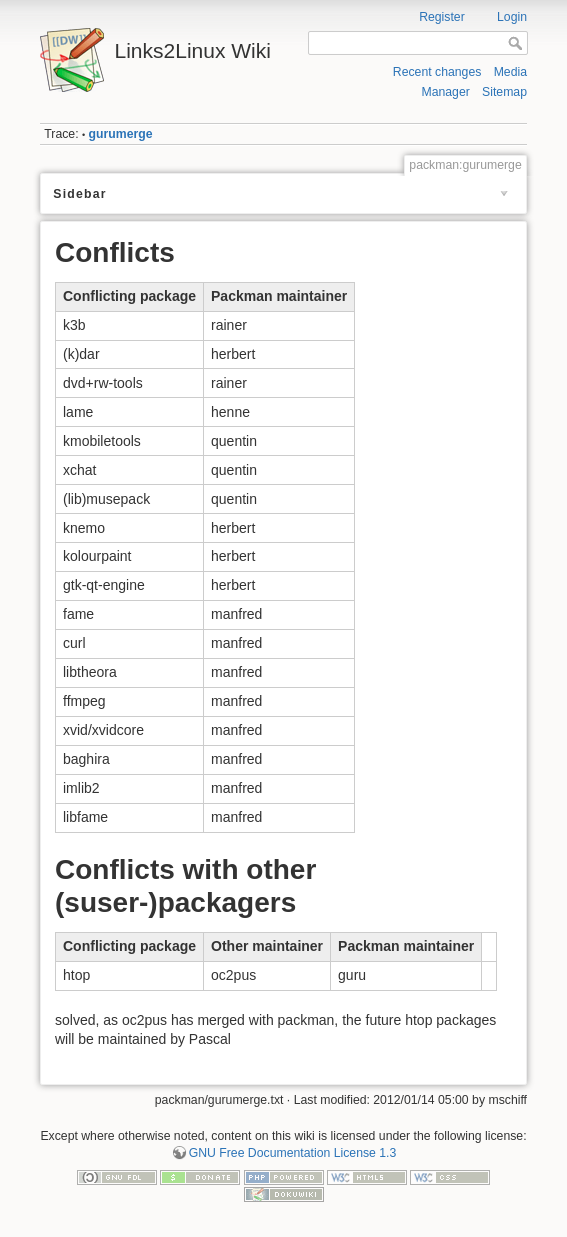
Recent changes (437, 72)
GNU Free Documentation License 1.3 (293, 1153)
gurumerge (121, 134)
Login (512, 17)
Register (442, 17)
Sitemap (504, 92)
